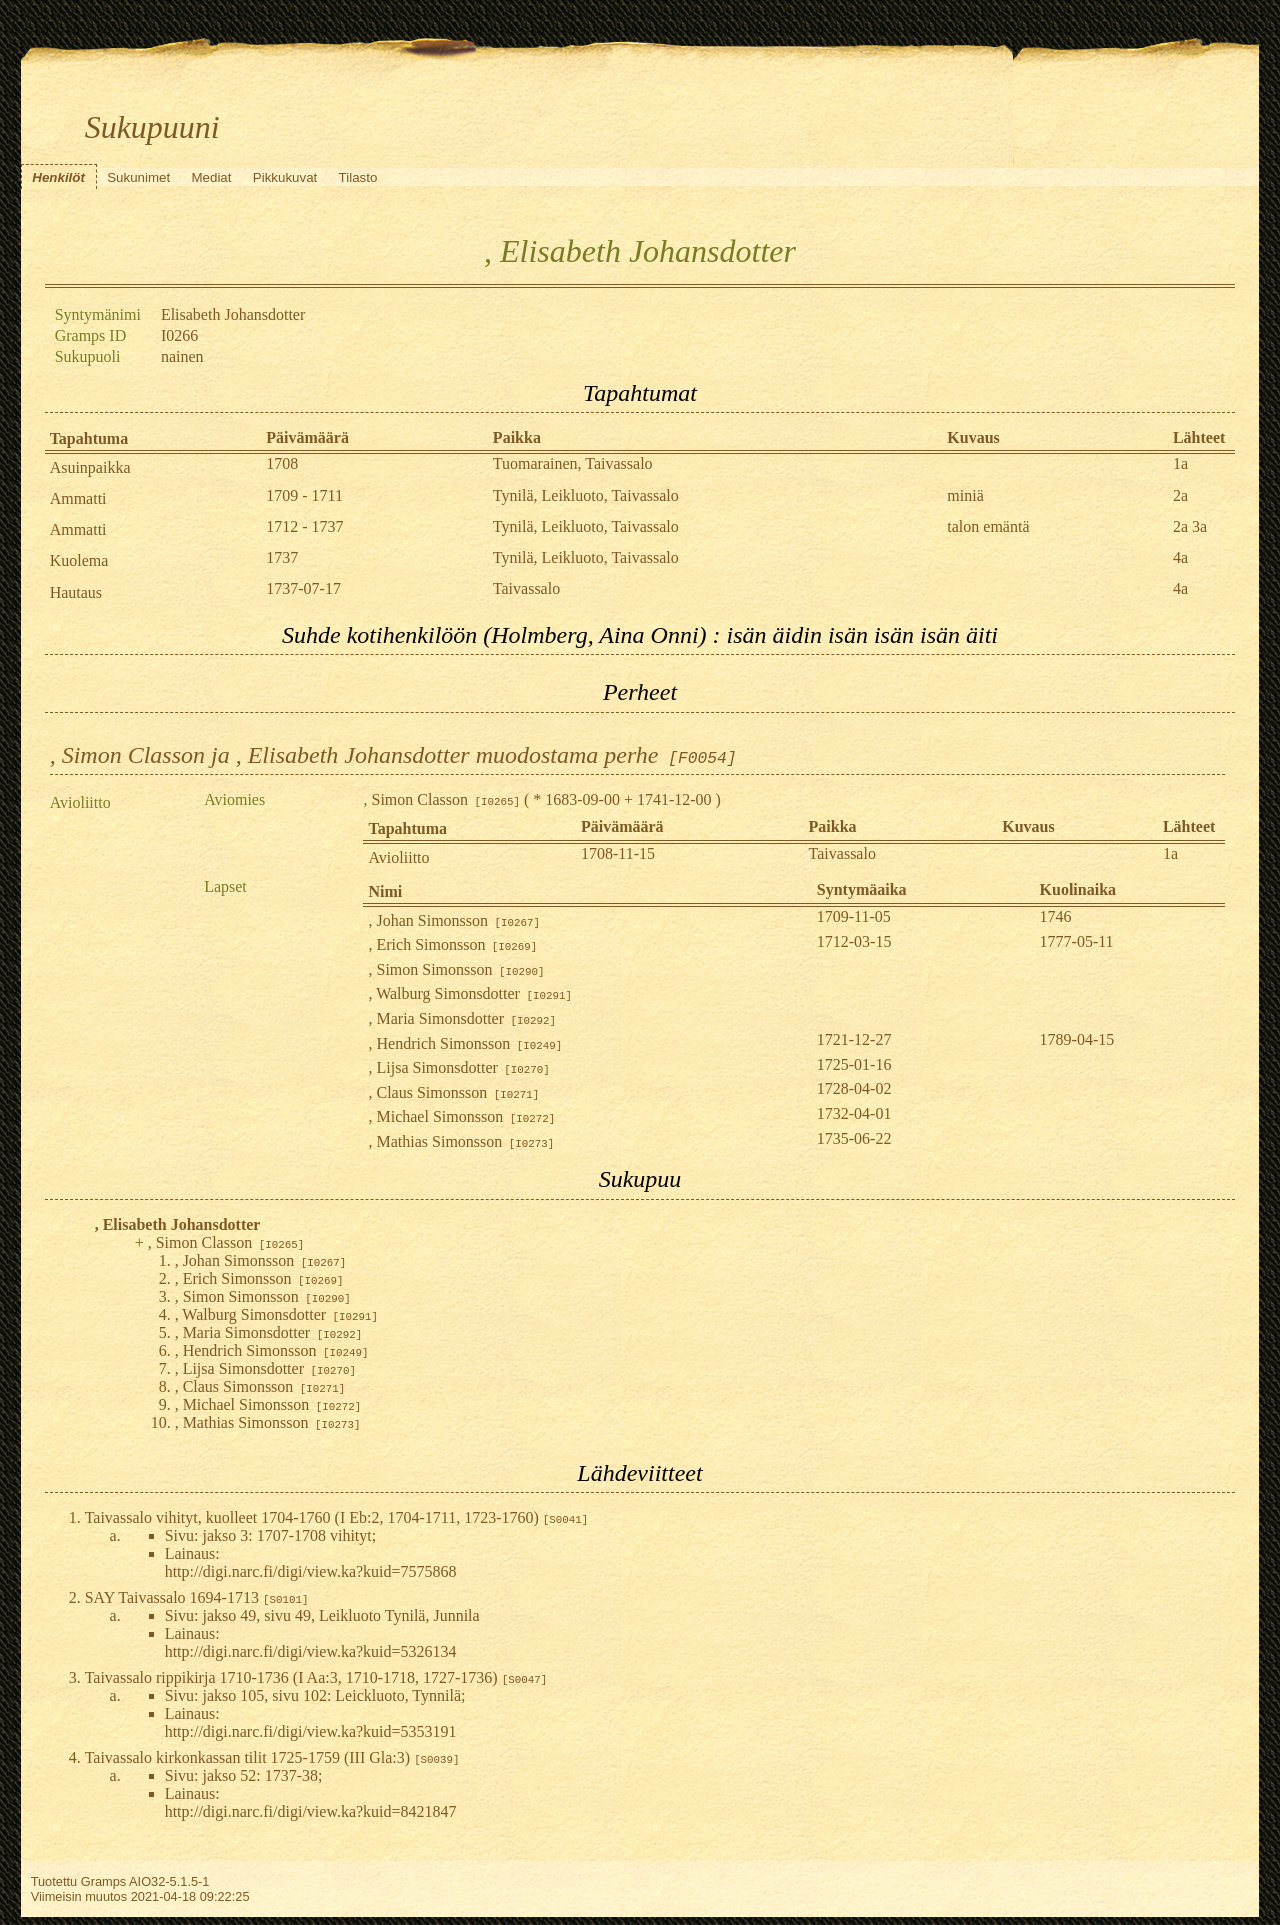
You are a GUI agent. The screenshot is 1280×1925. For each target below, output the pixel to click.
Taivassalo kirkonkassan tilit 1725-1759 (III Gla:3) (272, 1757)
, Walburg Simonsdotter (469, 993)
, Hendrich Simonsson (465, 1043)
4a (1180, 557)
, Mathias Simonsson (461, 1141)
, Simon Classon (441, 799)
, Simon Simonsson (456, 969)
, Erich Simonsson (452, 944)
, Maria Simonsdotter (462, 1018)
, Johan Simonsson (454, 920)
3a (1199, 526)
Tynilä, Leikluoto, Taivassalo (586, 495)
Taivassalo (526, 588)
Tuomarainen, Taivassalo (573, 463)
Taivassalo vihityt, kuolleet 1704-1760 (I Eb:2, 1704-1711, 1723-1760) (337, 1517)
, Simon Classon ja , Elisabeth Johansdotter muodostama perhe (393, 755)
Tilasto (358, 177)
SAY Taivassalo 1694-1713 (197, 1597)
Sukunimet (138, 177)
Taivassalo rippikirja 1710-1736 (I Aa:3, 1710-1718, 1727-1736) (316, 1677)
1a (1180, 463)
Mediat (211, 177)
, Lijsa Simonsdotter (458, 1067)
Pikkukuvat (285, 177)
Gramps (104, 1881)
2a (1180, 495)
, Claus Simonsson (453, 1092)
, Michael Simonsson (461, 1116)
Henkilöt (58, 177)
